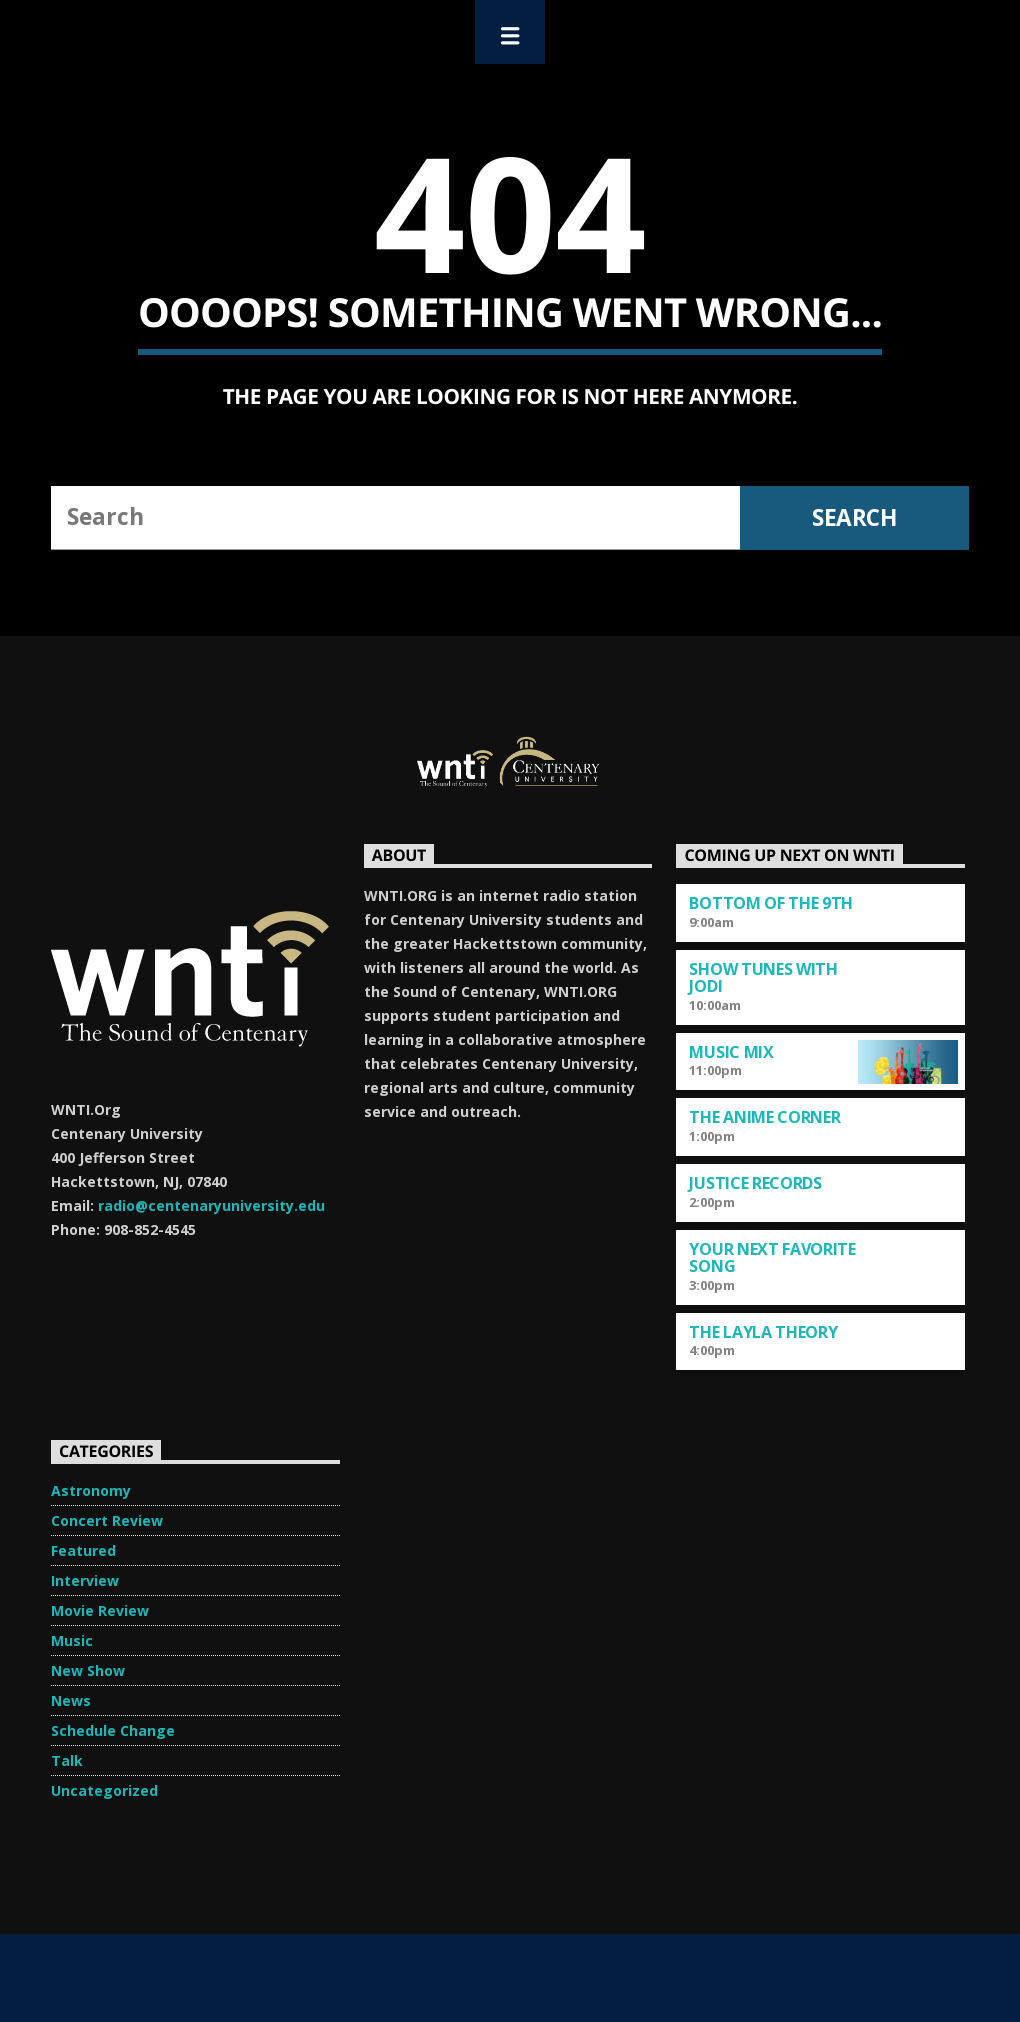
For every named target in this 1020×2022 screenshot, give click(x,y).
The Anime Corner (764, 1117)
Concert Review (107, 1520)
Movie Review (100, 1610)
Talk (67, 1760)
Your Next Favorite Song (772, 1257)
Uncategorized (104, 1790)
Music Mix (731, 1052)
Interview (85, 1580)
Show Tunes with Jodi (763, 977)
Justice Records (755, 1183)
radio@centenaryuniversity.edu (211, 1205)
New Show (88, 1670)
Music (72, 1640)
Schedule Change (113, 1730)
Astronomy (91, 1490)
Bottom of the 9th (771, 903)
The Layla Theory (763, 1332)
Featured (83, 1550)
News (71, 1700)
